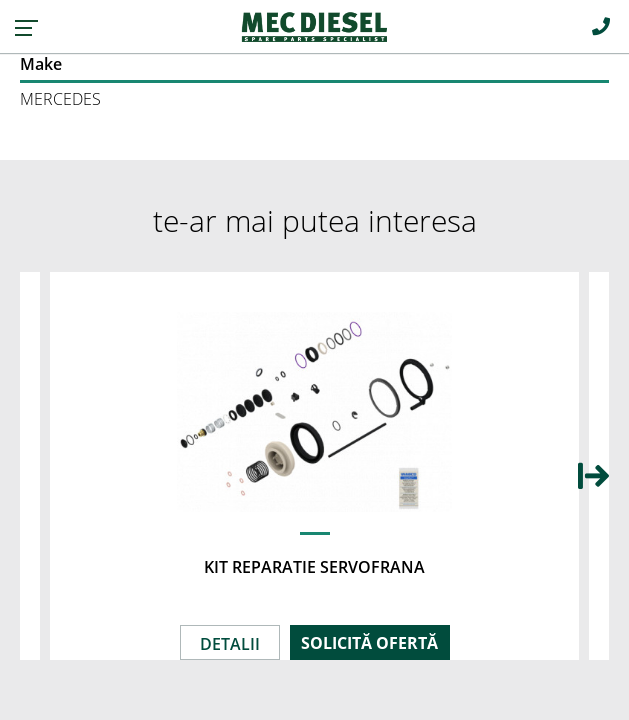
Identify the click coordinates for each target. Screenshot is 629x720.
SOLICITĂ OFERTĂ (369, 643)
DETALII (230, 644)
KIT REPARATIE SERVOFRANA (314, 567)
